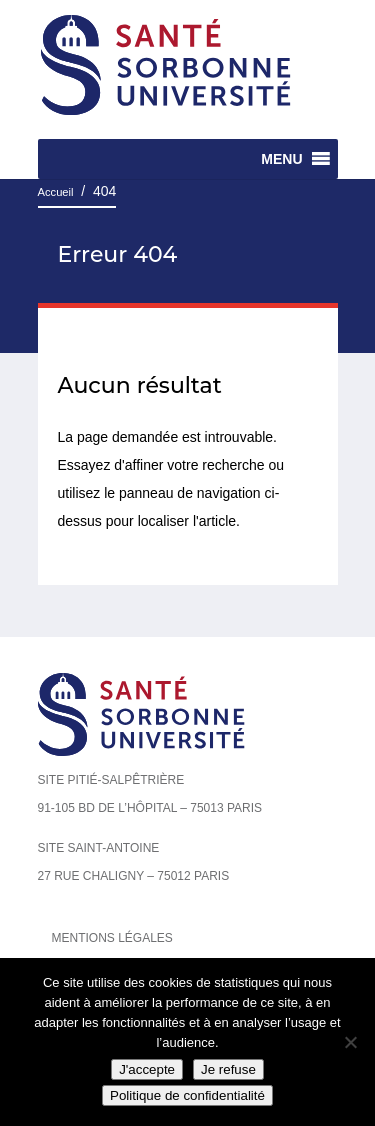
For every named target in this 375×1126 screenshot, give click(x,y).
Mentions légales (112, 938)
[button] (281, 159)
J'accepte (147, 1069)
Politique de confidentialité (187, 1095)
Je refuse (228, 1069)
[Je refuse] (350, 1042)
